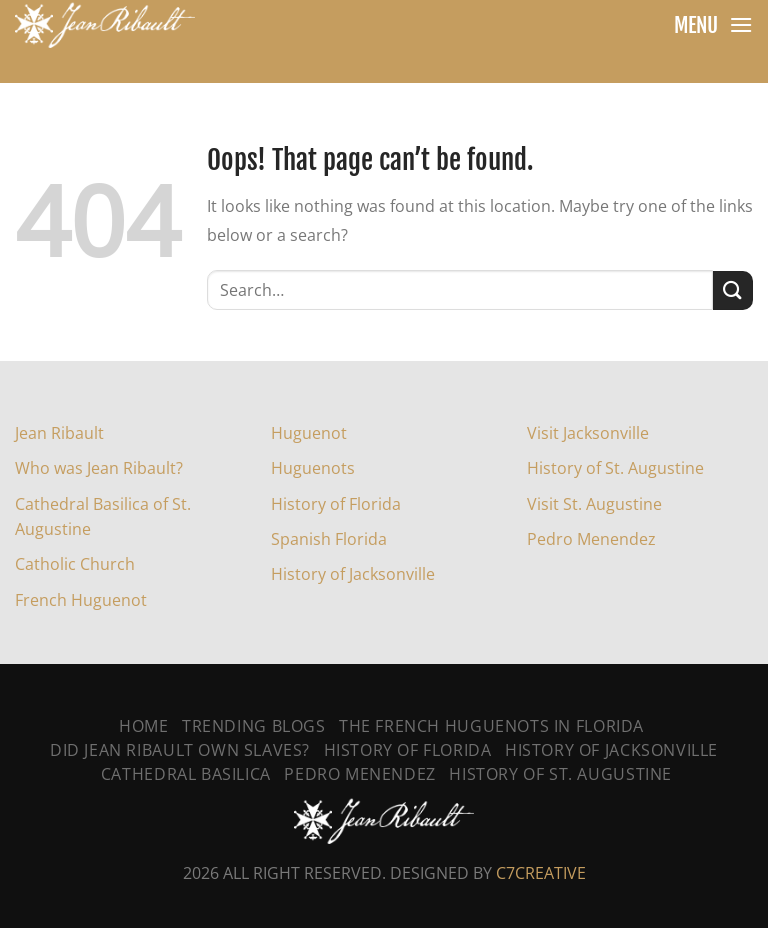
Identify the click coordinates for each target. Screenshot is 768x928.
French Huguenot (81, 600)
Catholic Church (75, 564)
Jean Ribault (59, 433)
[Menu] (741, 24)
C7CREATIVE (541, 873)
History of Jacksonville (353, 574)
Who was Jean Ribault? (99, 468)
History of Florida (336, 504)
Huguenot (309, 433)
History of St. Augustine (615, 468)
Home (143, 726)
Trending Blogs (254, 726)
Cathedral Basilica (186, 774)
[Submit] (733, 290)
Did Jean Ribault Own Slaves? (180, 750)
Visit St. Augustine (594, 504)
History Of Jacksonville (611, 750)
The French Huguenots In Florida (491, 726)
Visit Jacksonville (588, 433)
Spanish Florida (329, 539)
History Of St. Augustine (560, 774)
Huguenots (313, 468)
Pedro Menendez (591, 539)
